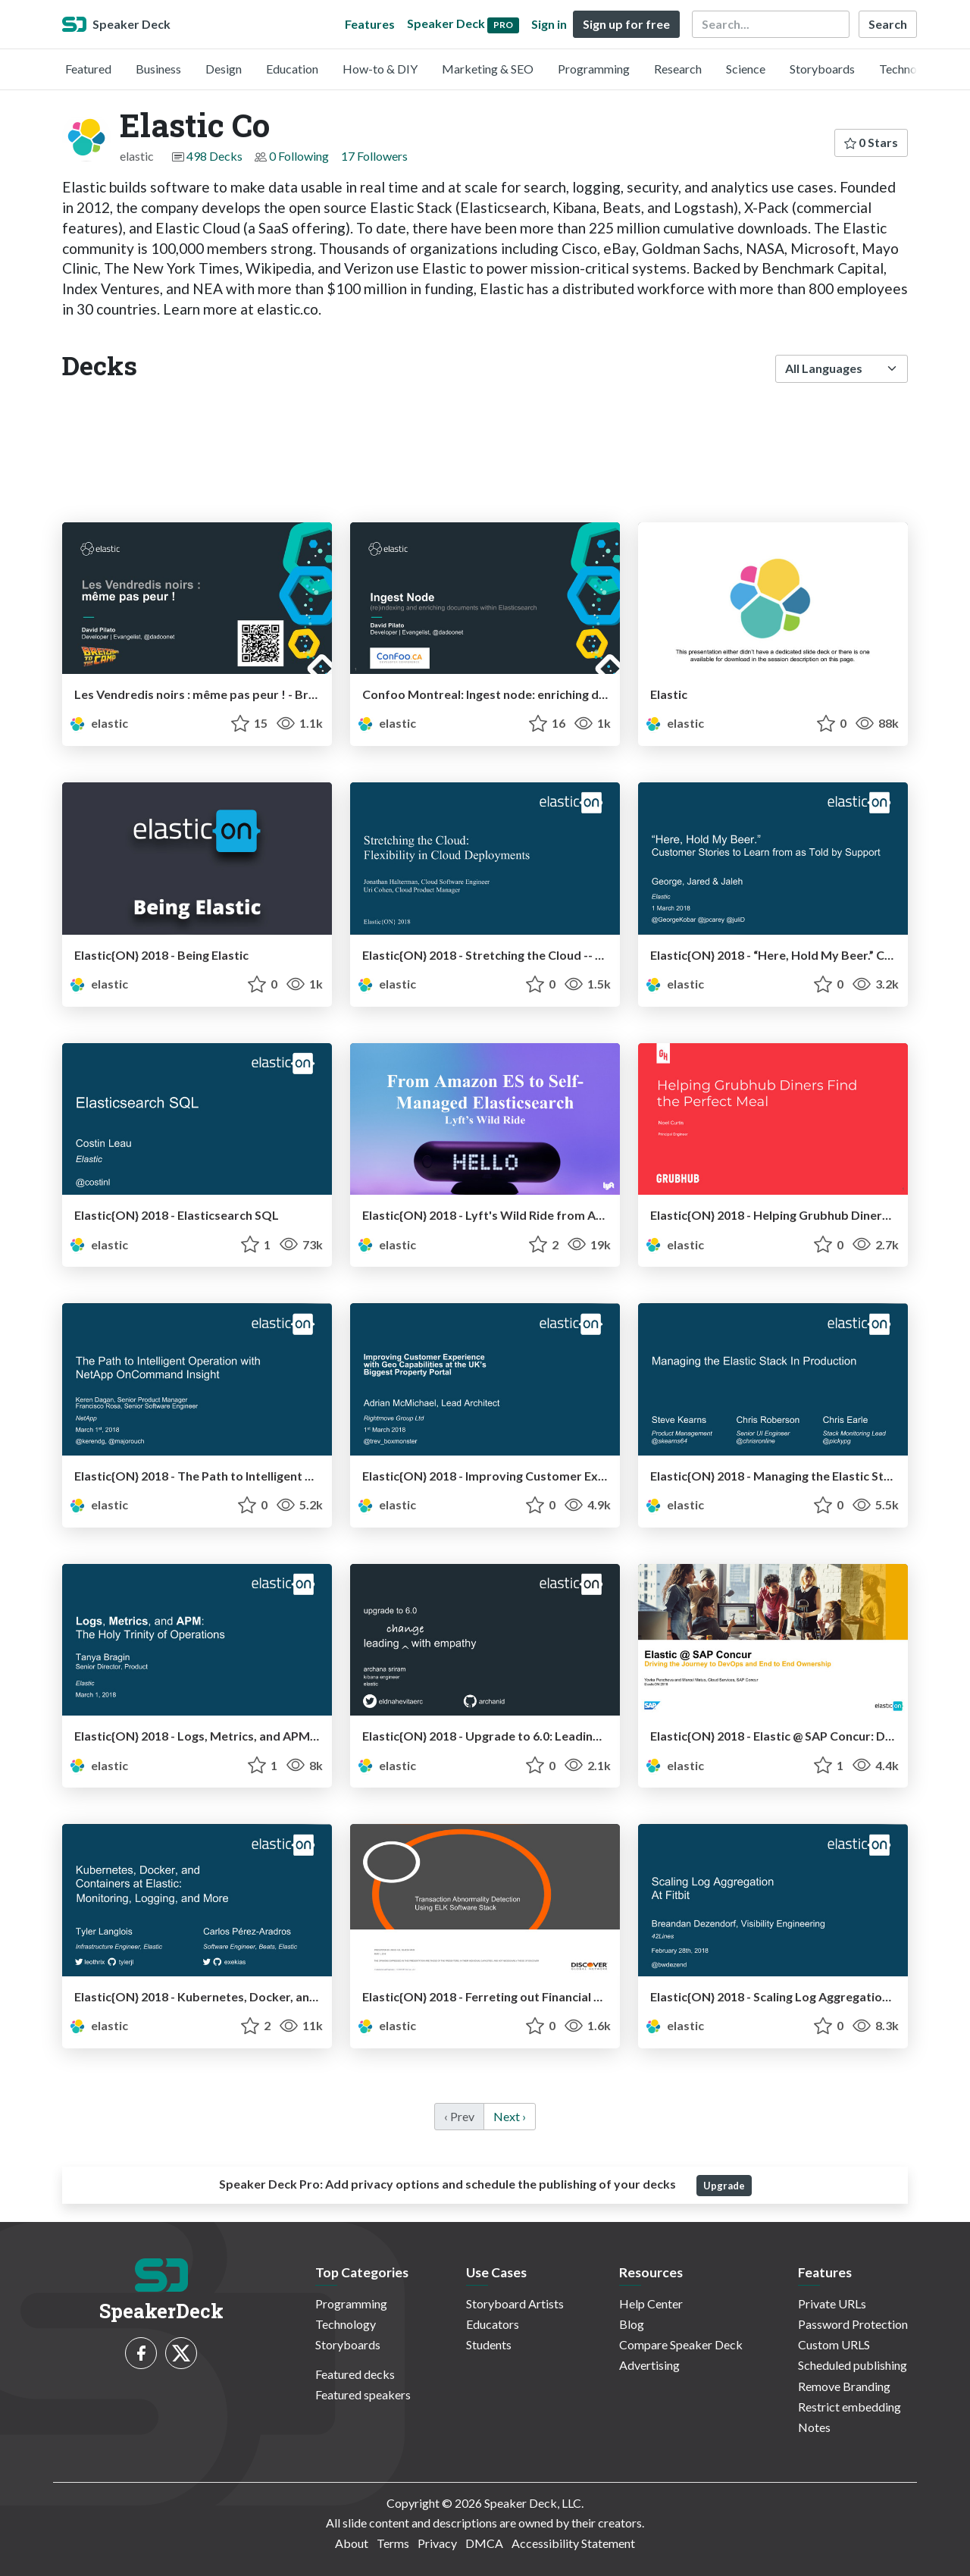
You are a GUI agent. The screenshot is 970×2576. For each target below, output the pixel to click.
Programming (594, 68)
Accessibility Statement (573, 2543)
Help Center (651, 2303)
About (351, 2543)
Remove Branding (844, 2386)
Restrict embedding (849, 2406)
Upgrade (724, 2186)
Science (745, 68)
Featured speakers (363, 2394)
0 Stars (871, 142)
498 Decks (214, 156)
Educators (492, 2324)
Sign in (549, 24)
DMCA (484, 2543)
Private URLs (832, 2303)
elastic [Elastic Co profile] (98, 723)
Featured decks (355, 2374)
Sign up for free (626, 24)
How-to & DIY (380, 68)
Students (489, 2344)
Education (292, 68)
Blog (631, 2324)
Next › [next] (509, 2116)
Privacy (437, 2543)
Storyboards (822, 68)
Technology (909, 68)
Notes (814, 2427)
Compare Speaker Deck (681, 2344)
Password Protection (853, 2324)
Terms (393, 2543)
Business (158, 68)
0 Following (299, 156)
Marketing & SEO (488, 68)
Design (223, 68)
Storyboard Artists (515, 2303)
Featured (88, 68)
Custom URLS (834, 2344)
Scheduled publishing (852, 2365)
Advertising (649, 2365)
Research (678, 68)
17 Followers (374, 156)
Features (370, 24)
